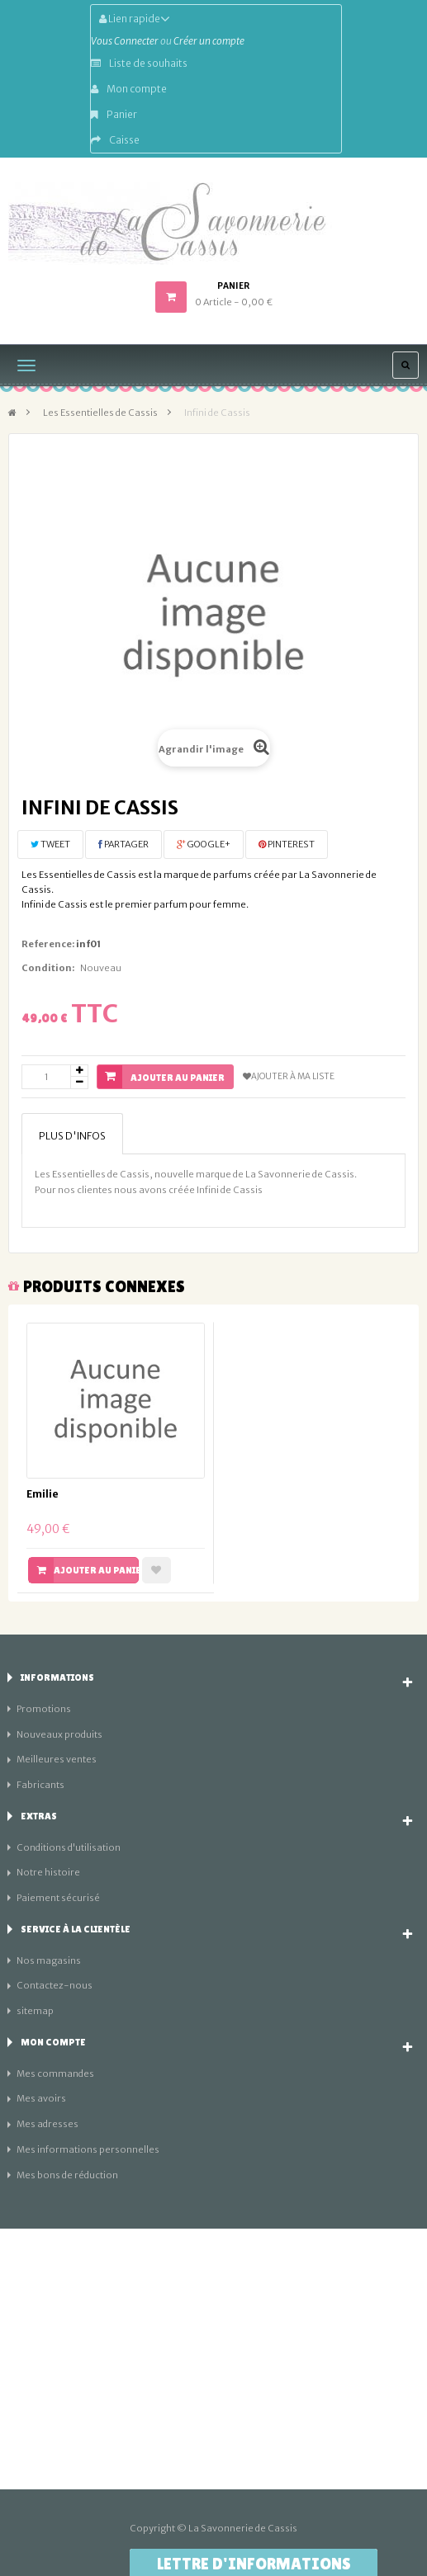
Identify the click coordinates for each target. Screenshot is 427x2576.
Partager (123, 844)
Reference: (47, 944)
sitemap (35, 2011)
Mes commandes (55, 2073)
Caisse (115, 140)
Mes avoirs (41, 2098)
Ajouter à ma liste (288, 1076)
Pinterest (287, 844)
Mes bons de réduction (67, 2175)
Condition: (47, 968)
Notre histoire (48, 1872)
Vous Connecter (125, 41)
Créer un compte (208, 41)
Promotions (44, 1709)
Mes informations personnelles (88, 2149)
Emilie (42, 1494)
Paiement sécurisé (58, 1898)
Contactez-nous (55, 1985)
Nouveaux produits (59, 1734)
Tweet (50, 844)
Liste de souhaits (139, 63)
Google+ (203, 844)
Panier (114, 114)
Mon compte (129, 89)
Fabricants (40, 1784)
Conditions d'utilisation (69, 1847)
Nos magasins (49, 1960)
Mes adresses (47, 2124)
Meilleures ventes (57, 1759)
